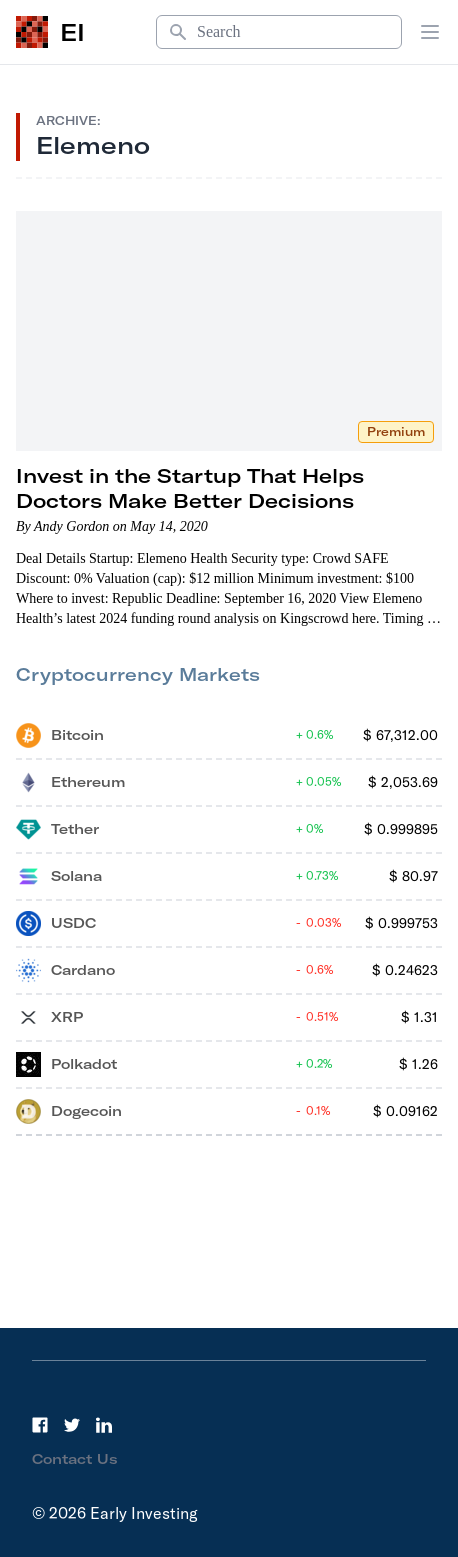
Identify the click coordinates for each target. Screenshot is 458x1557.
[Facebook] (40, 1425)
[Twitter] (72, 1425)
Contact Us (75, 1459)
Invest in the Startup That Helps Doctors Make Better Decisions (190, 488)
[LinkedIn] (104, 1425)
